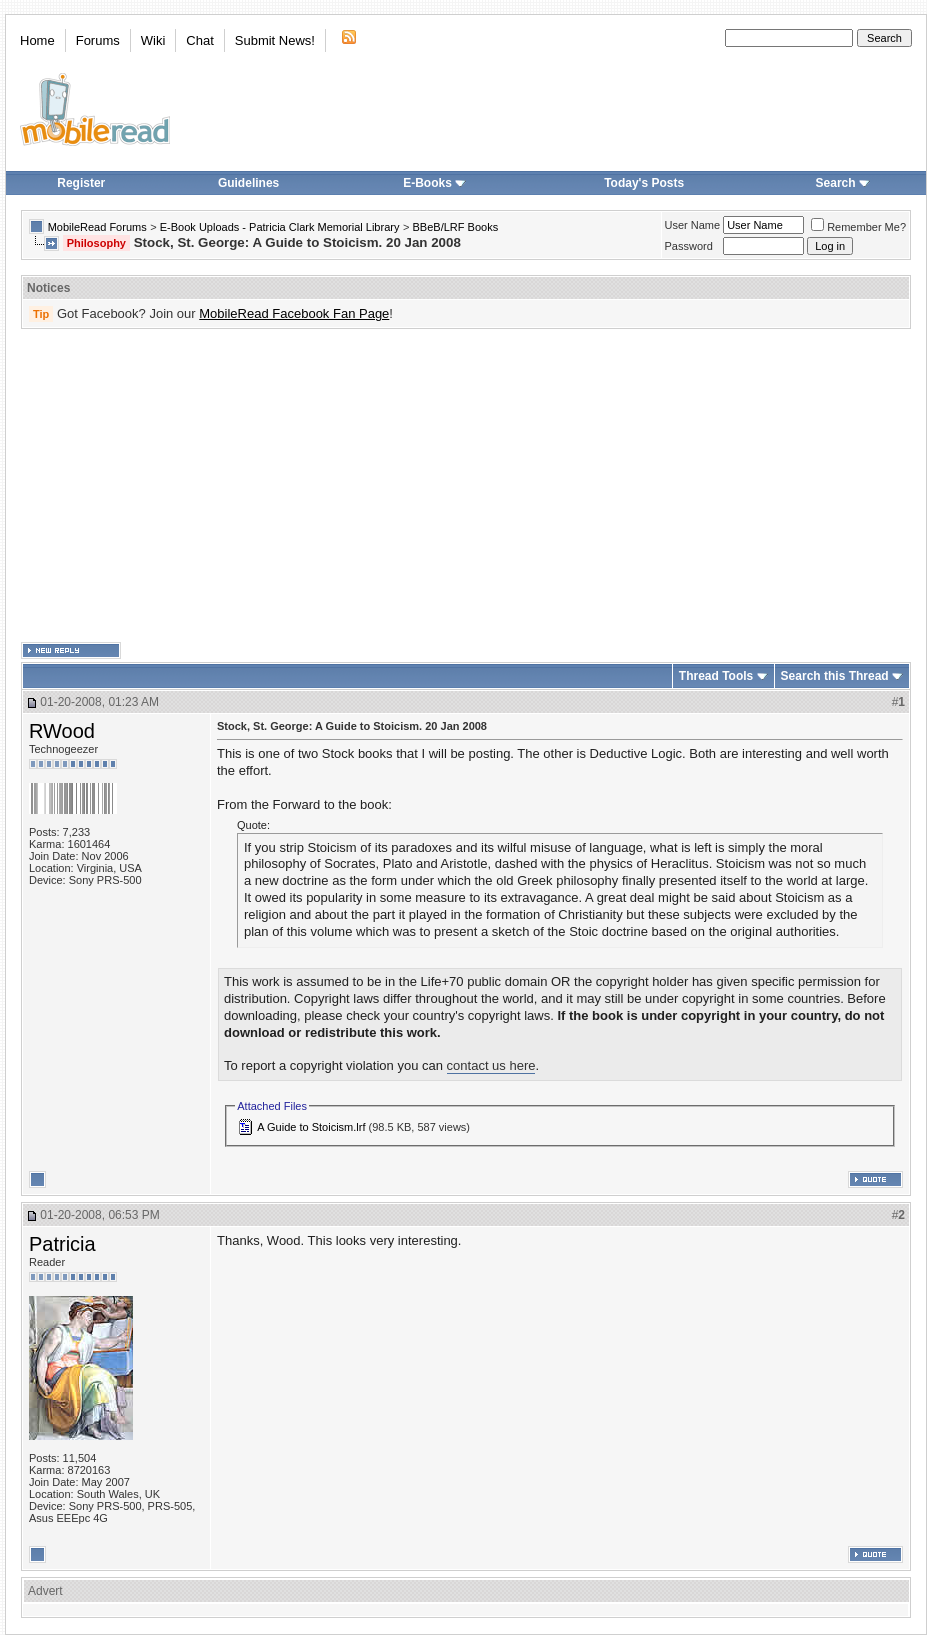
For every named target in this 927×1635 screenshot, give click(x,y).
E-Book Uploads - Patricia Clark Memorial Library (280, 227)
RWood (62, 731)
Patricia (62, 1244)
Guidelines (248, 183)
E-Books (434, 183)
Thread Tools (716, 676)
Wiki (153, 40)
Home (37, 40)
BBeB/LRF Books (456, 227)
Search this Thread (835, 676)
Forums (98, 40)
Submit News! (275, 40)
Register (81, 183)
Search (843, 183)
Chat (199, 40)
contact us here (491, 1065)
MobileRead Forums (97, 227)
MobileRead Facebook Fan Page (294, 313)
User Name (693, 225)
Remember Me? (858, 227)
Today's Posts (644, 183)
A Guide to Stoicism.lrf (311, 1127)
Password (689, 246)
